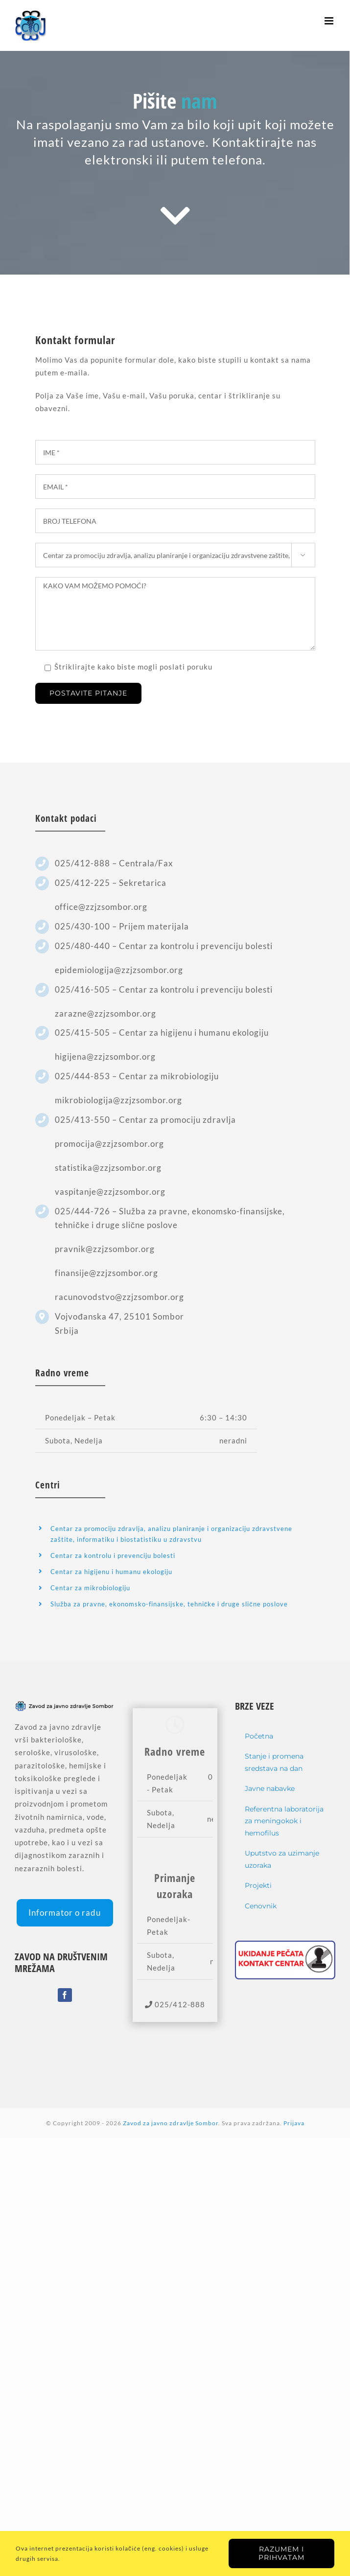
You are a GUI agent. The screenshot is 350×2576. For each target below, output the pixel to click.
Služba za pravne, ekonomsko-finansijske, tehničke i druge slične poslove (169, 1604)
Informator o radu (64, 1912)
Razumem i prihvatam (281, 2553)
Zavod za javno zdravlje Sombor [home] (170, 2123)
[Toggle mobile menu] (330, 21)
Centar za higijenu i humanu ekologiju (111, 1572)
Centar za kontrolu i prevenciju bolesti (112, 1555)
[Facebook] (65, 1995)
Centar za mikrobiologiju (90, 1588)
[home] (65, 1706)
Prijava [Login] (293, 2123)
